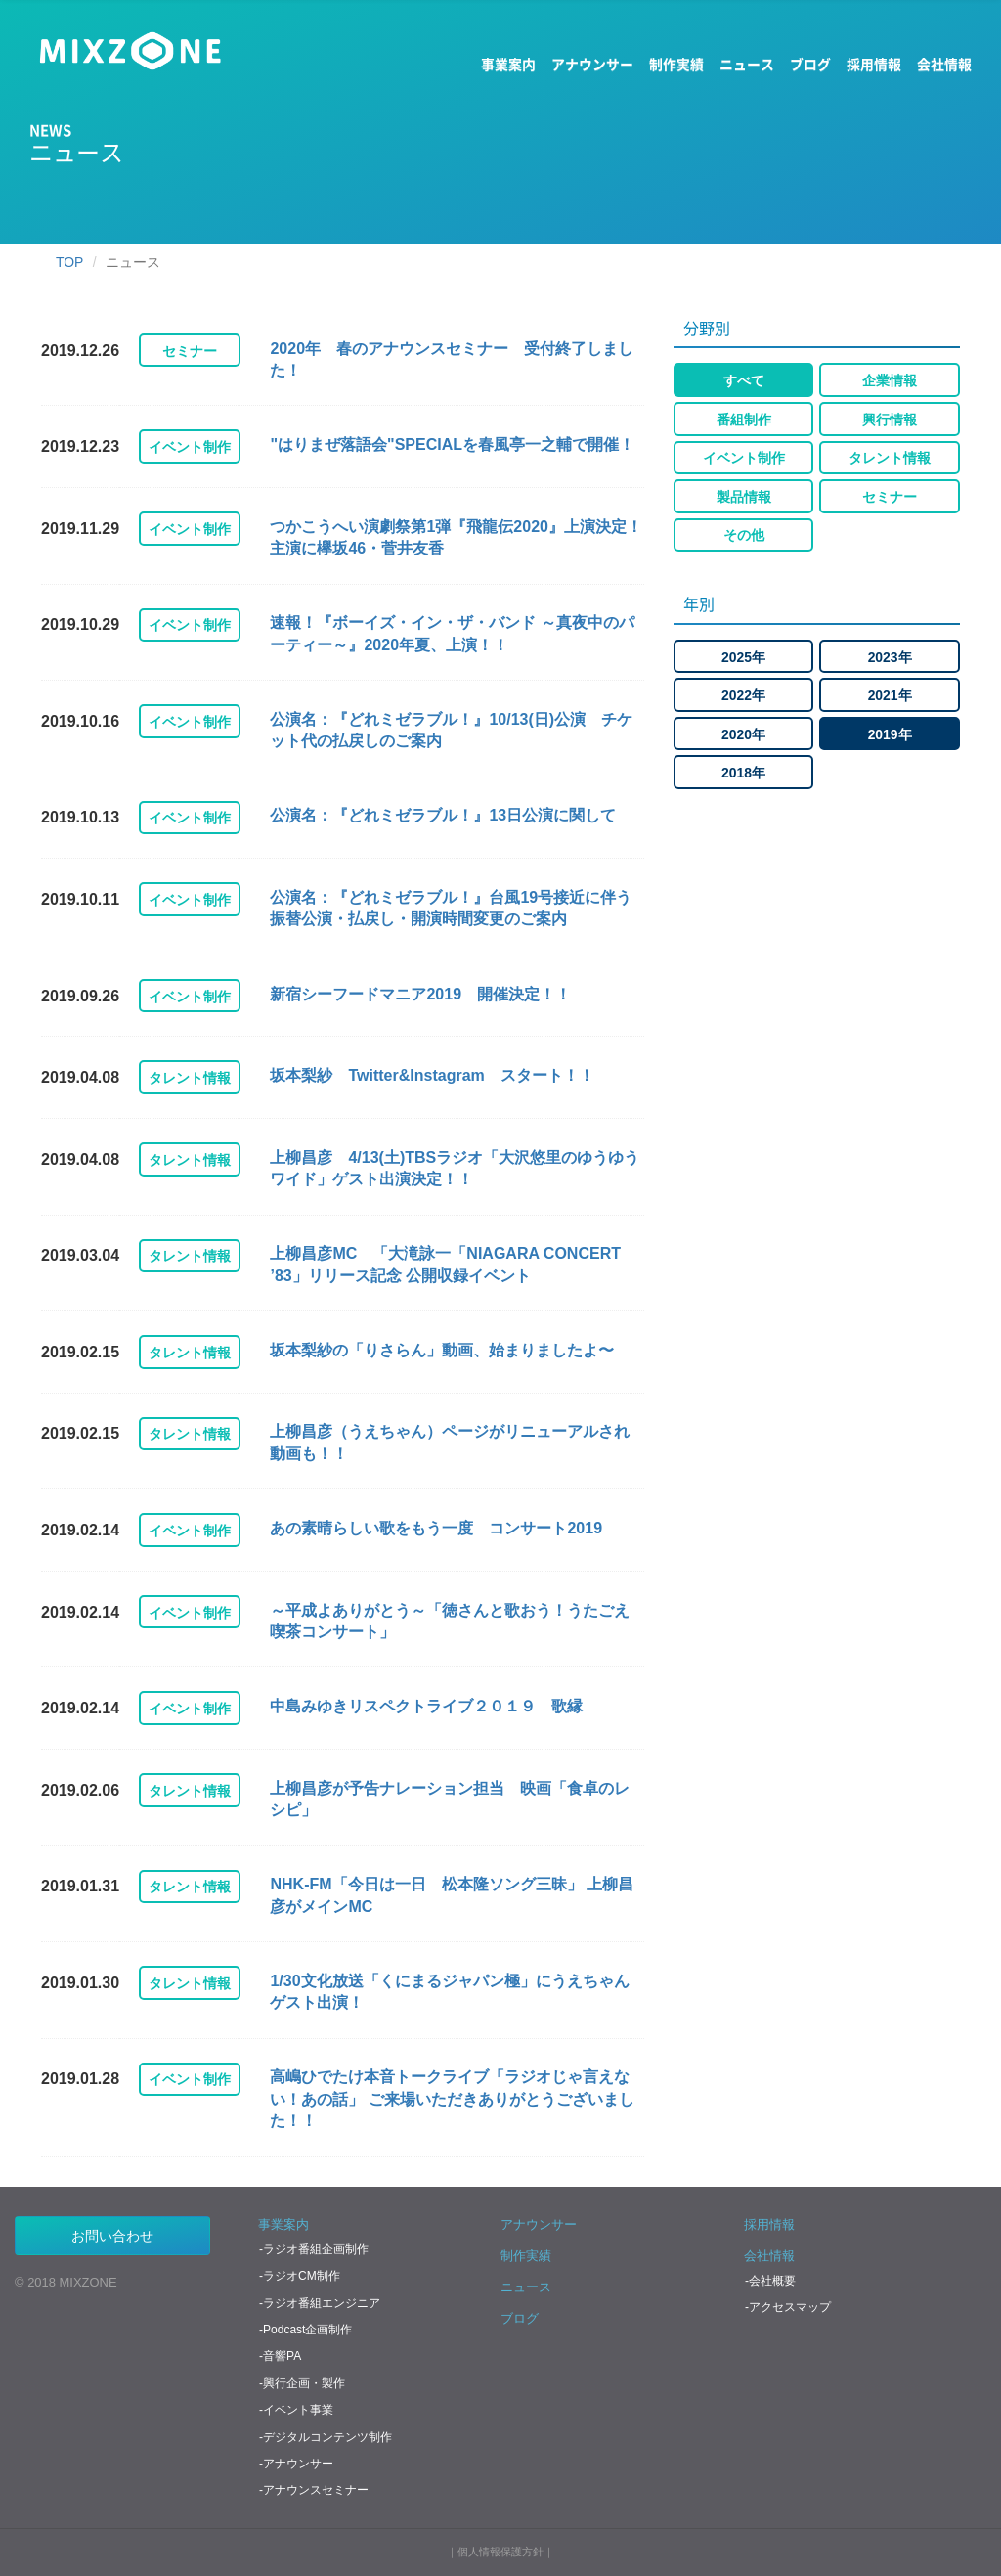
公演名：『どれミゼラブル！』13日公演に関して (443, 815)
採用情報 (874, 63)
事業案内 (508, 63)
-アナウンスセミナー (314, 2490)
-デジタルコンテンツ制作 (325, 2437)
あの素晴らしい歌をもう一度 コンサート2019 (436, 1528)
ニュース (746, 63)
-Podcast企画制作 (305, 2329)
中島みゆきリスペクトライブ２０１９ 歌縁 (426, 1706)
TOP (69, 262)
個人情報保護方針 (500, 2551)
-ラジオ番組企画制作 (314, 2249)
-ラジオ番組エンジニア (319, 2303)
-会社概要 (770, 2280)
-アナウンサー (296, 2463)
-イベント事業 (296, 2410)
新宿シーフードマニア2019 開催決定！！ (420, 994)
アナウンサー (592, 63)
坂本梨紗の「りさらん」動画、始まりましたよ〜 (442, 1350)
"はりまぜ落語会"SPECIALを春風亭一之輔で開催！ (452, 444)
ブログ (810, 63)
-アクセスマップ (788, 2307)
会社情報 (944, 63)
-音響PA (280, 2356)
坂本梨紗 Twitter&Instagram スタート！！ (431, 1075)
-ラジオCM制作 (299, 2276)
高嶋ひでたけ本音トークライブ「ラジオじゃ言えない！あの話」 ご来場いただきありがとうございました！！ (451, 2098)
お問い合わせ (112, 2235)
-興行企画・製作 (302, 2383)
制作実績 (676, 63)
